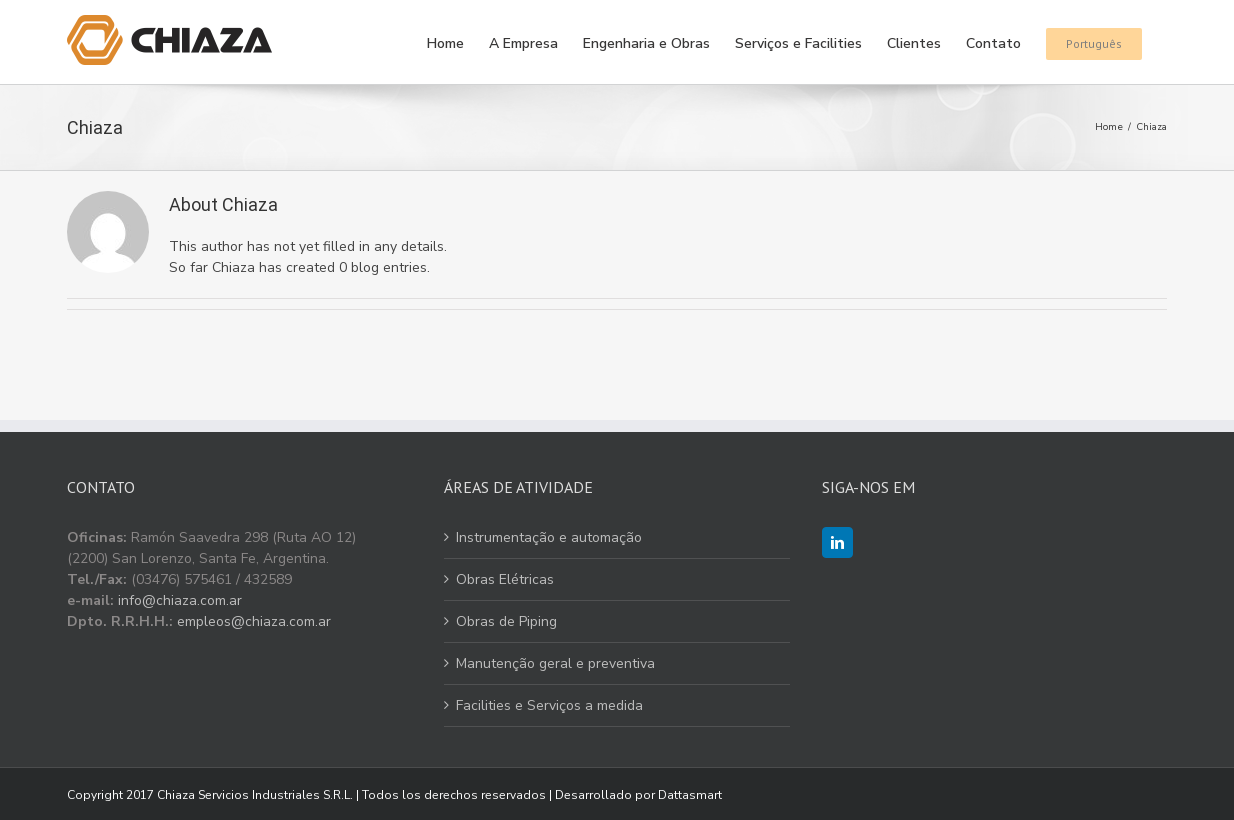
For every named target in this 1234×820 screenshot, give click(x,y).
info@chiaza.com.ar (180, 600)
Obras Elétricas (505, 579)
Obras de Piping (506, 621)
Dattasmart (690, 795)
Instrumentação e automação (549, 537)
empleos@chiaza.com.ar (254, 621)
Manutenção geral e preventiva (555, 663)
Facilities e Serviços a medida (549, 705)
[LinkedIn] (837, 542)
